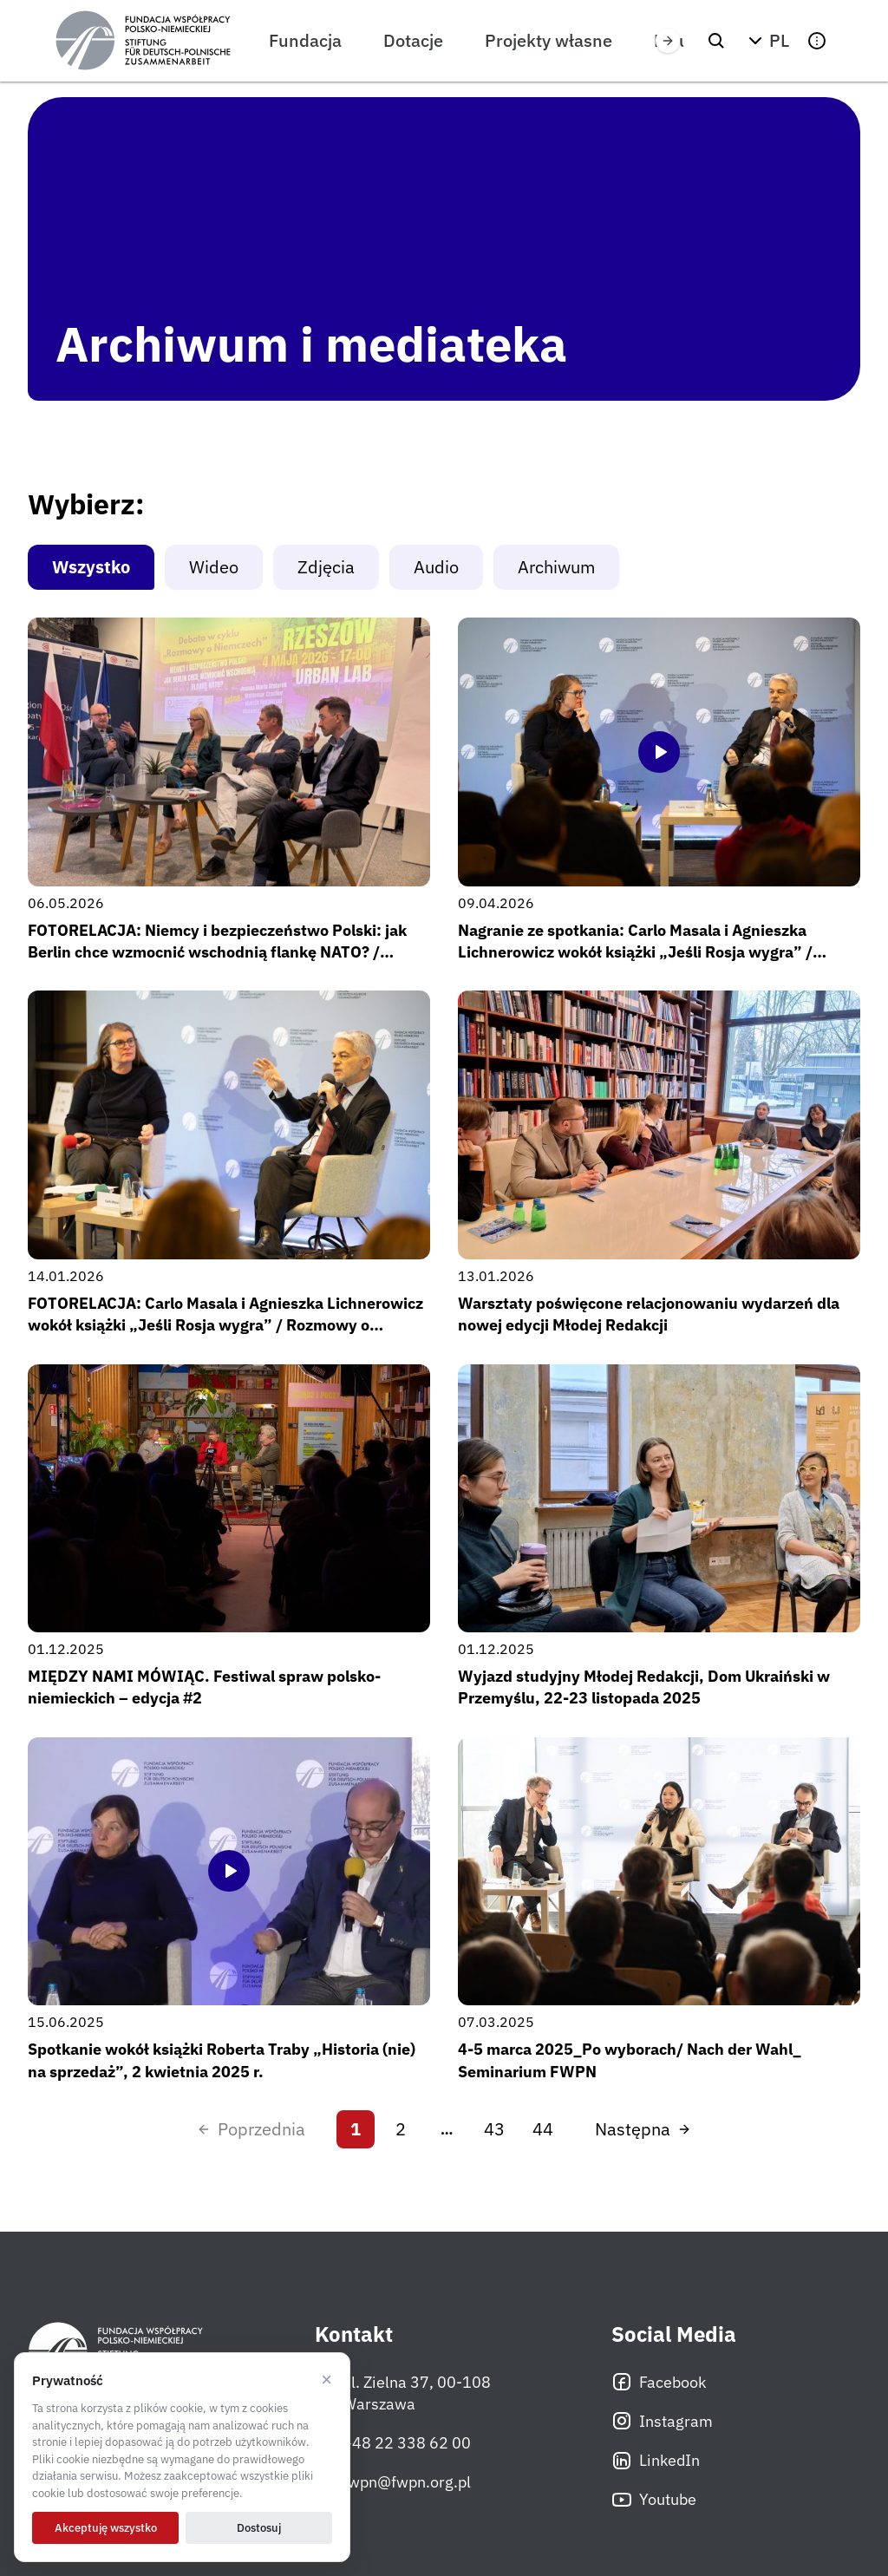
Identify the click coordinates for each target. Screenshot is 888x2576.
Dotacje (413, 40)
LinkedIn (655, 2460)
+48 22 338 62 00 (393, 2443)
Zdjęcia (326, 567)
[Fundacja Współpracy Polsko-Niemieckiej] (143, 40)
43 (494, 2129)
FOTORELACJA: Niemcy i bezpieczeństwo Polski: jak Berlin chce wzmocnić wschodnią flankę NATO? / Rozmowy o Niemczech (217, 952)
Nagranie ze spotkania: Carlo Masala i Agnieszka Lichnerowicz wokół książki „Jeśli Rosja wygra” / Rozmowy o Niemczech (635, 952)
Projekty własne (548, 40)
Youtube (653, 2499)
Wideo (213, 567)
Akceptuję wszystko (106, 2527)
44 (542, 2129)
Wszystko (91, 567)
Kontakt (354, 2334)
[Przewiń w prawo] (668, 41)
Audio (436, 567)
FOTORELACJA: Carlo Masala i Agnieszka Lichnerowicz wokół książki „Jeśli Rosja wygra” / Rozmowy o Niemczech (225, 1325)
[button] (766, 40)
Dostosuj (259, 2527)
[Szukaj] (716, 40)
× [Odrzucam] (326, 2380)
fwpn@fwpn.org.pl (393, 2482)
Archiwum (556, 567)
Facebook (658, 2381)
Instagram (662, 2420)
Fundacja (305, 40)
